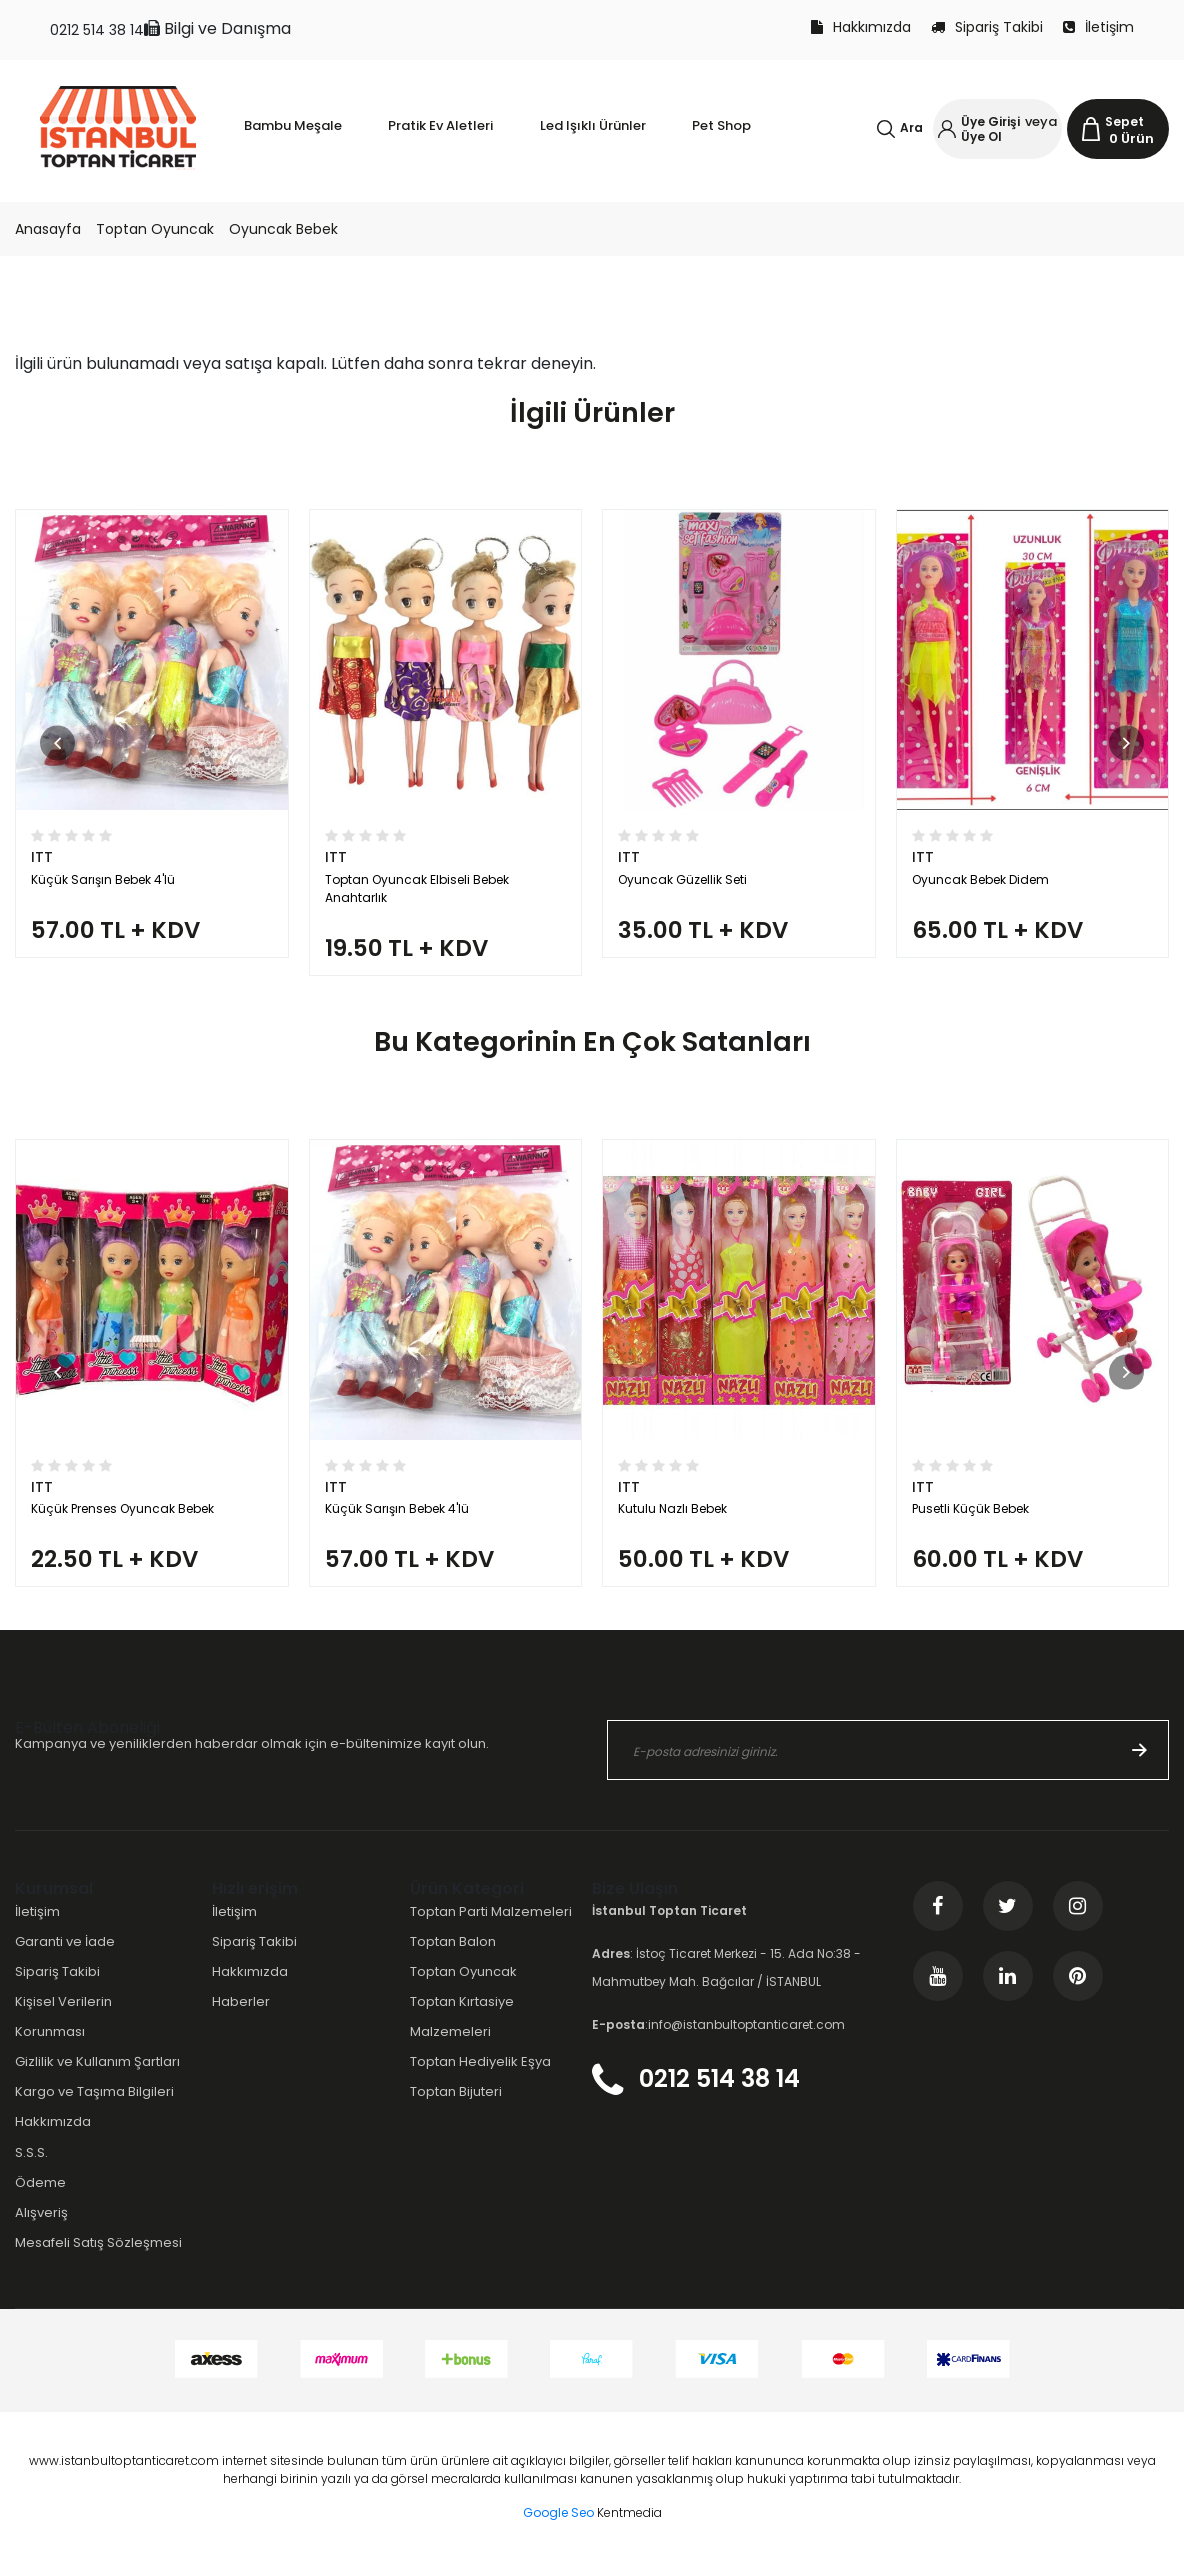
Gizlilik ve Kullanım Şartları (97, 2061)
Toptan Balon (453, 1941)
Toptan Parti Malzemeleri (491, 1911)
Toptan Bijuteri (456, 2091)
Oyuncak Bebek (283, 229)
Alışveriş (41, 2212)
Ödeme (40, 2182)
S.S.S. (31, 2152)
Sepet (1124, 121)
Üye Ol (981, 136)
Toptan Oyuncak (155, 229)
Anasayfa (48, 229)
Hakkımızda (861, 27)
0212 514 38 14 (97, 30)
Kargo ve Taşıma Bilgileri (94, 2091)
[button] (57, 742)
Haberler (241, 2001)
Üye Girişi (990, 121)
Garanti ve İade (65, 1941)
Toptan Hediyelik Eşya (480, 2061)
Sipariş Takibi (987, 27)
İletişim (1098, 27)
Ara (911, 127)
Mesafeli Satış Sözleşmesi (98, 2242)
